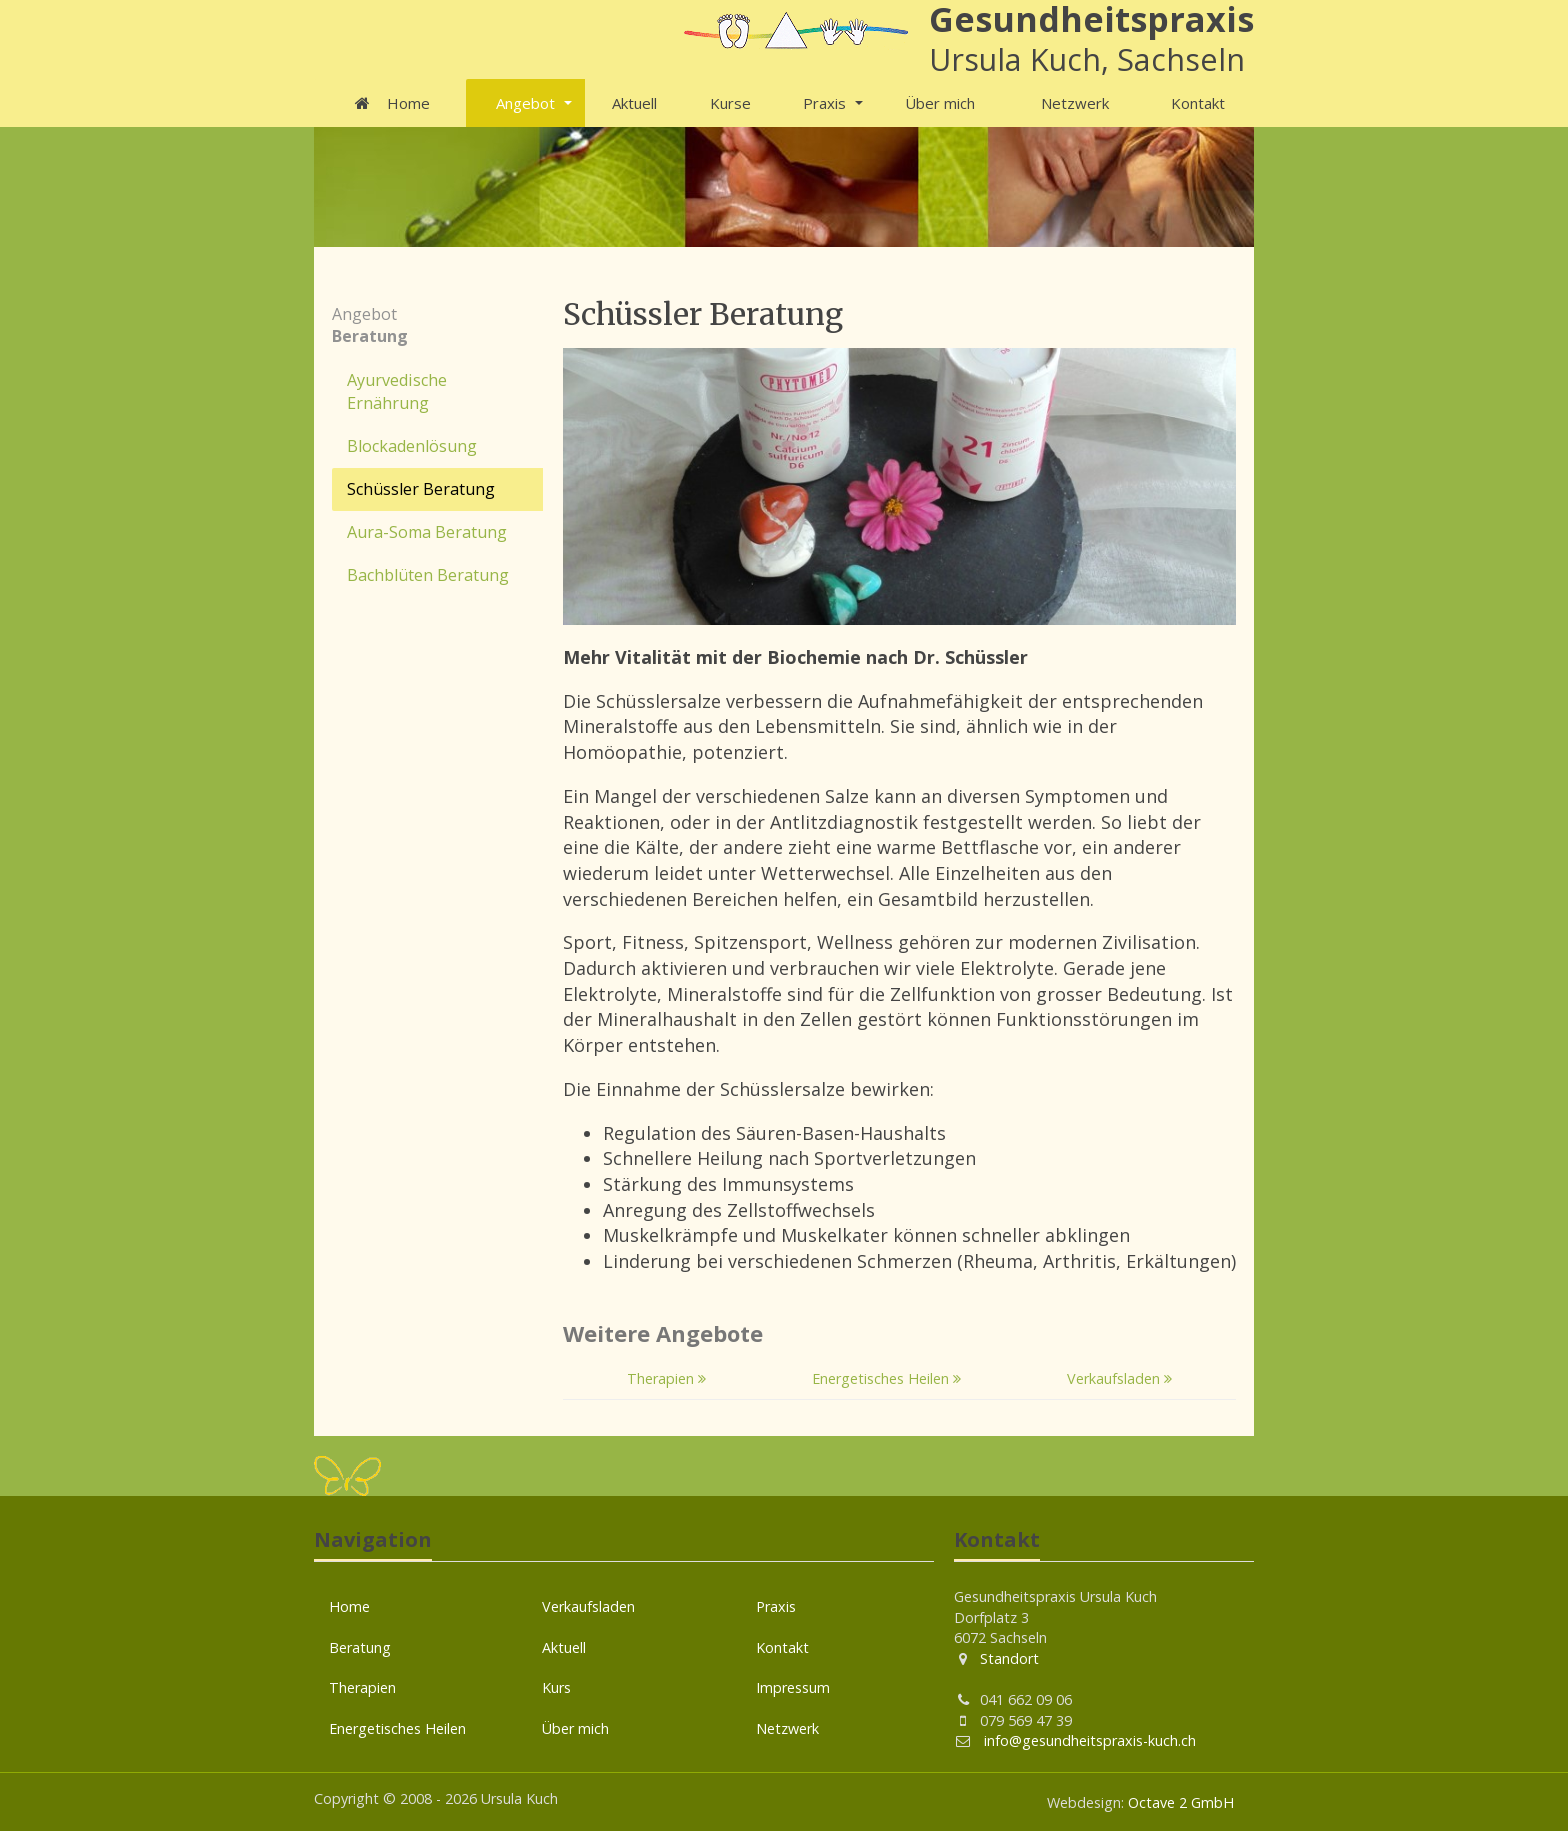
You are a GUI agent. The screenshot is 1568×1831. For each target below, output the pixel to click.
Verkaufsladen (1119, 1378)
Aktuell (634, 103)
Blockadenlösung (412, 446)
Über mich (940, 103)
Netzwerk (1075, 103)
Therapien (666, 1378)
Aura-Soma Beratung (427, 532)
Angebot (525, 103)
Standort (1009, 1658)
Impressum (793, 1687)
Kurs (556, 1687)
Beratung (360, 1647)
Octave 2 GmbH (1181, 1802)
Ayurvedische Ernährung (397, 391)
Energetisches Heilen (886, 1378)
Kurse (730, 103)
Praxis (824, 103)
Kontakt (1198, 103)
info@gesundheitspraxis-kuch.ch (1088, 1740)
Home (390, 103)
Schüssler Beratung (421, 489)
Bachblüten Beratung (428, 575)
